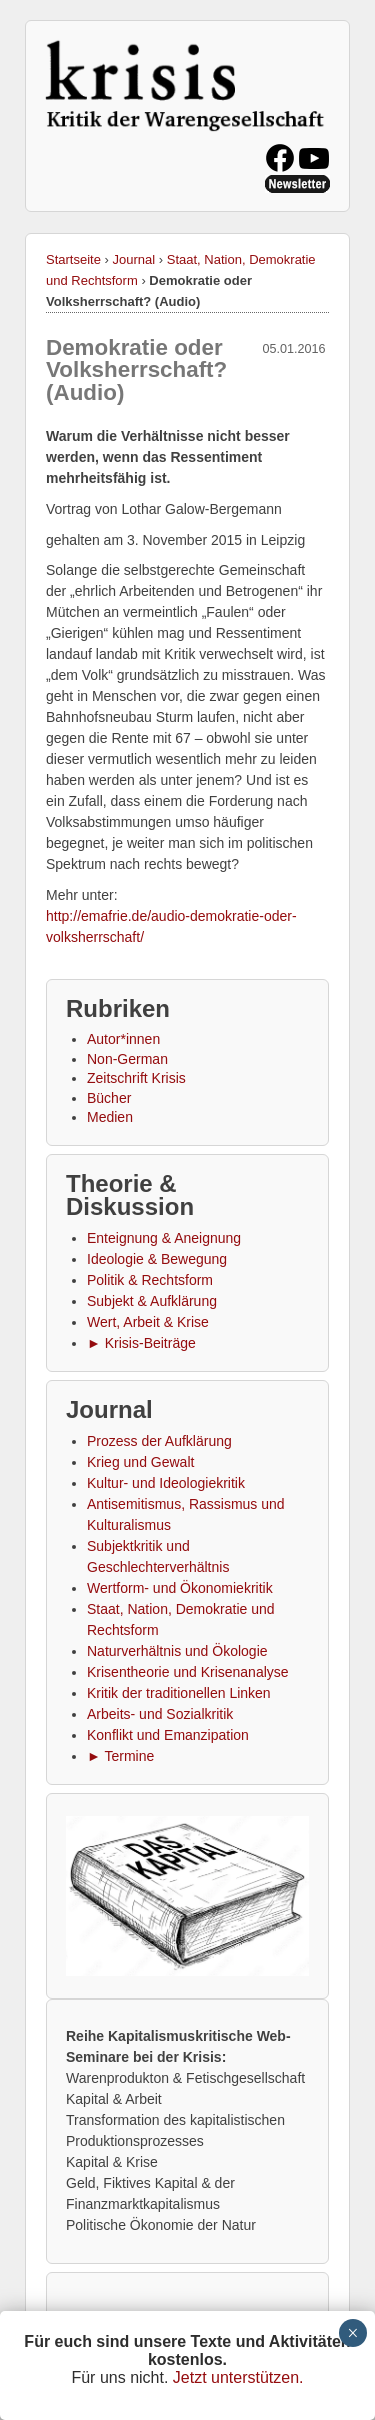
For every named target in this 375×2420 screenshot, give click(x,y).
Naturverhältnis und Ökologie (177, 1651)
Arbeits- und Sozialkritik (160, 1714)
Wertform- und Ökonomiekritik (180, 1588)
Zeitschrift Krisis (136, 1078)
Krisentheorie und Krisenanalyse (188, 1672)
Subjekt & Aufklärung (152, 1301)
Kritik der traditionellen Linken (179, 1693)
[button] (187, 1896)
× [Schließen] (352, 2333)
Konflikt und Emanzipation (168, 1735)
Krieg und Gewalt (140, 1462)
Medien (110, 1117)
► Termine (120, 1756)
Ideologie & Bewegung (157, 1259)
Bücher (109, 1098)
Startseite (73, 259)
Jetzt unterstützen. (238, 2377)
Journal (134, 259)
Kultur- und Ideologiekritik (166, 1483)
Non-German (127, 1059)
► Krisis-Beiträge (141, 1343)
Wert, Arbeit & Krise (148, 1322)
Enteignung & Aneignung (164, 1238)
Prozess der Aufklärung (159, 1441)
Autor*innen (123, 1039)
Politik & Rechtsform (150, 1280)
